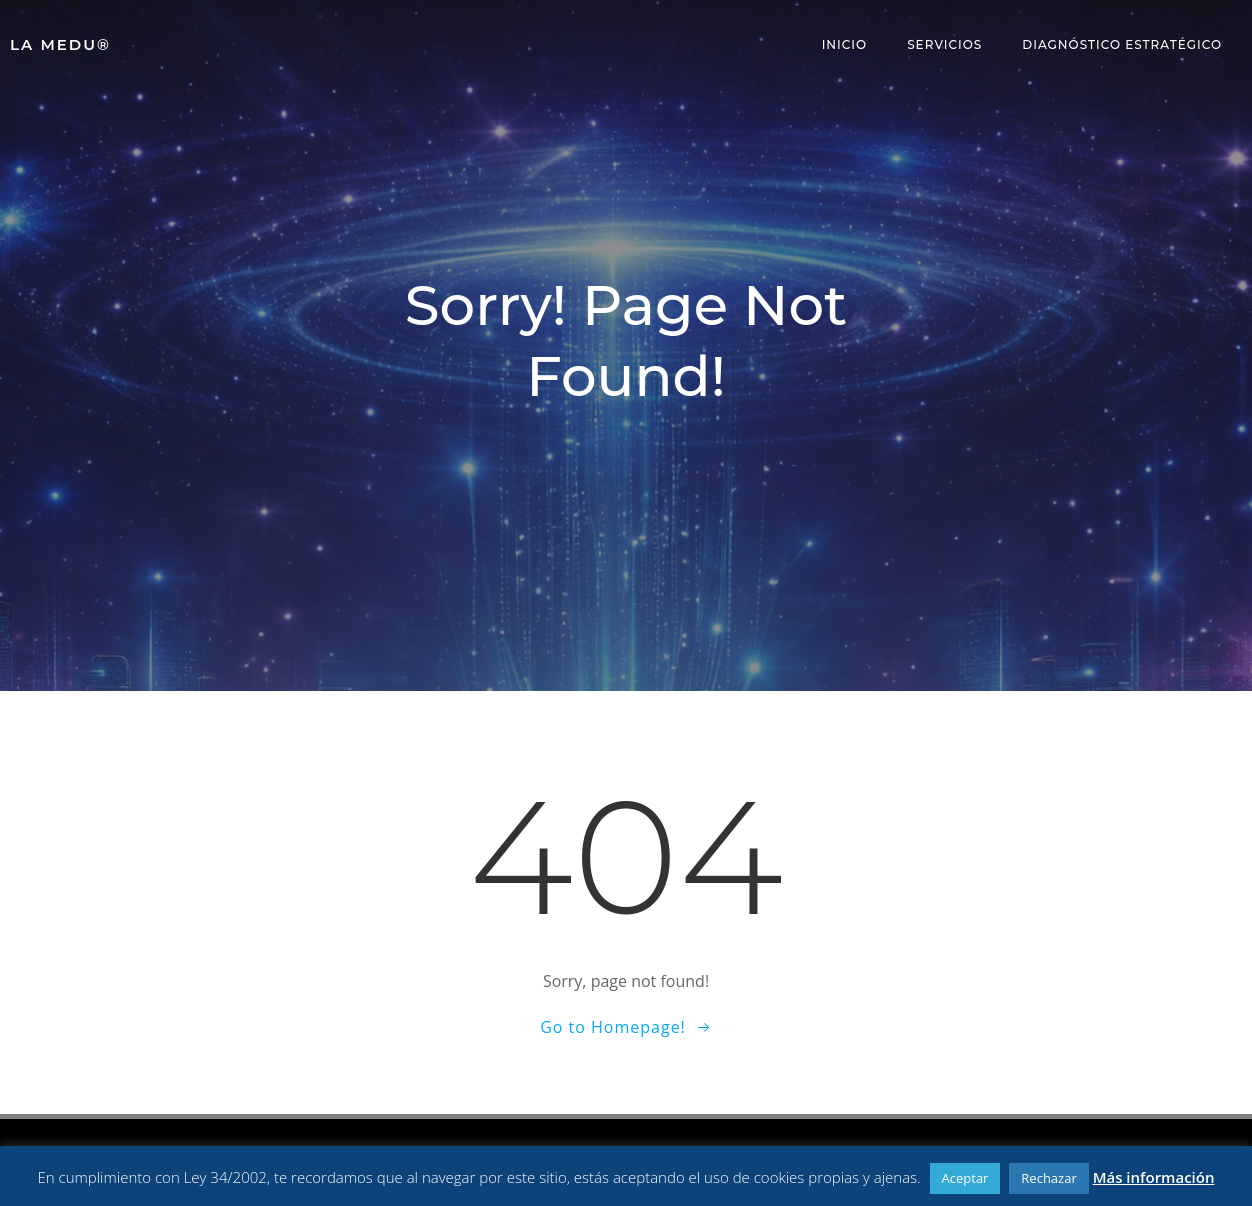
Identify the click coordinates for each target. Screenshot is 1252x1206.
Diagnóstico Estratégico (1122, 44)
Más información (1154, 1177)
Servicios (944, 44)
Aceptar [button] (965, 1178)
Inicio (845, 44)
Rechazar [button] (1048, 1178)
